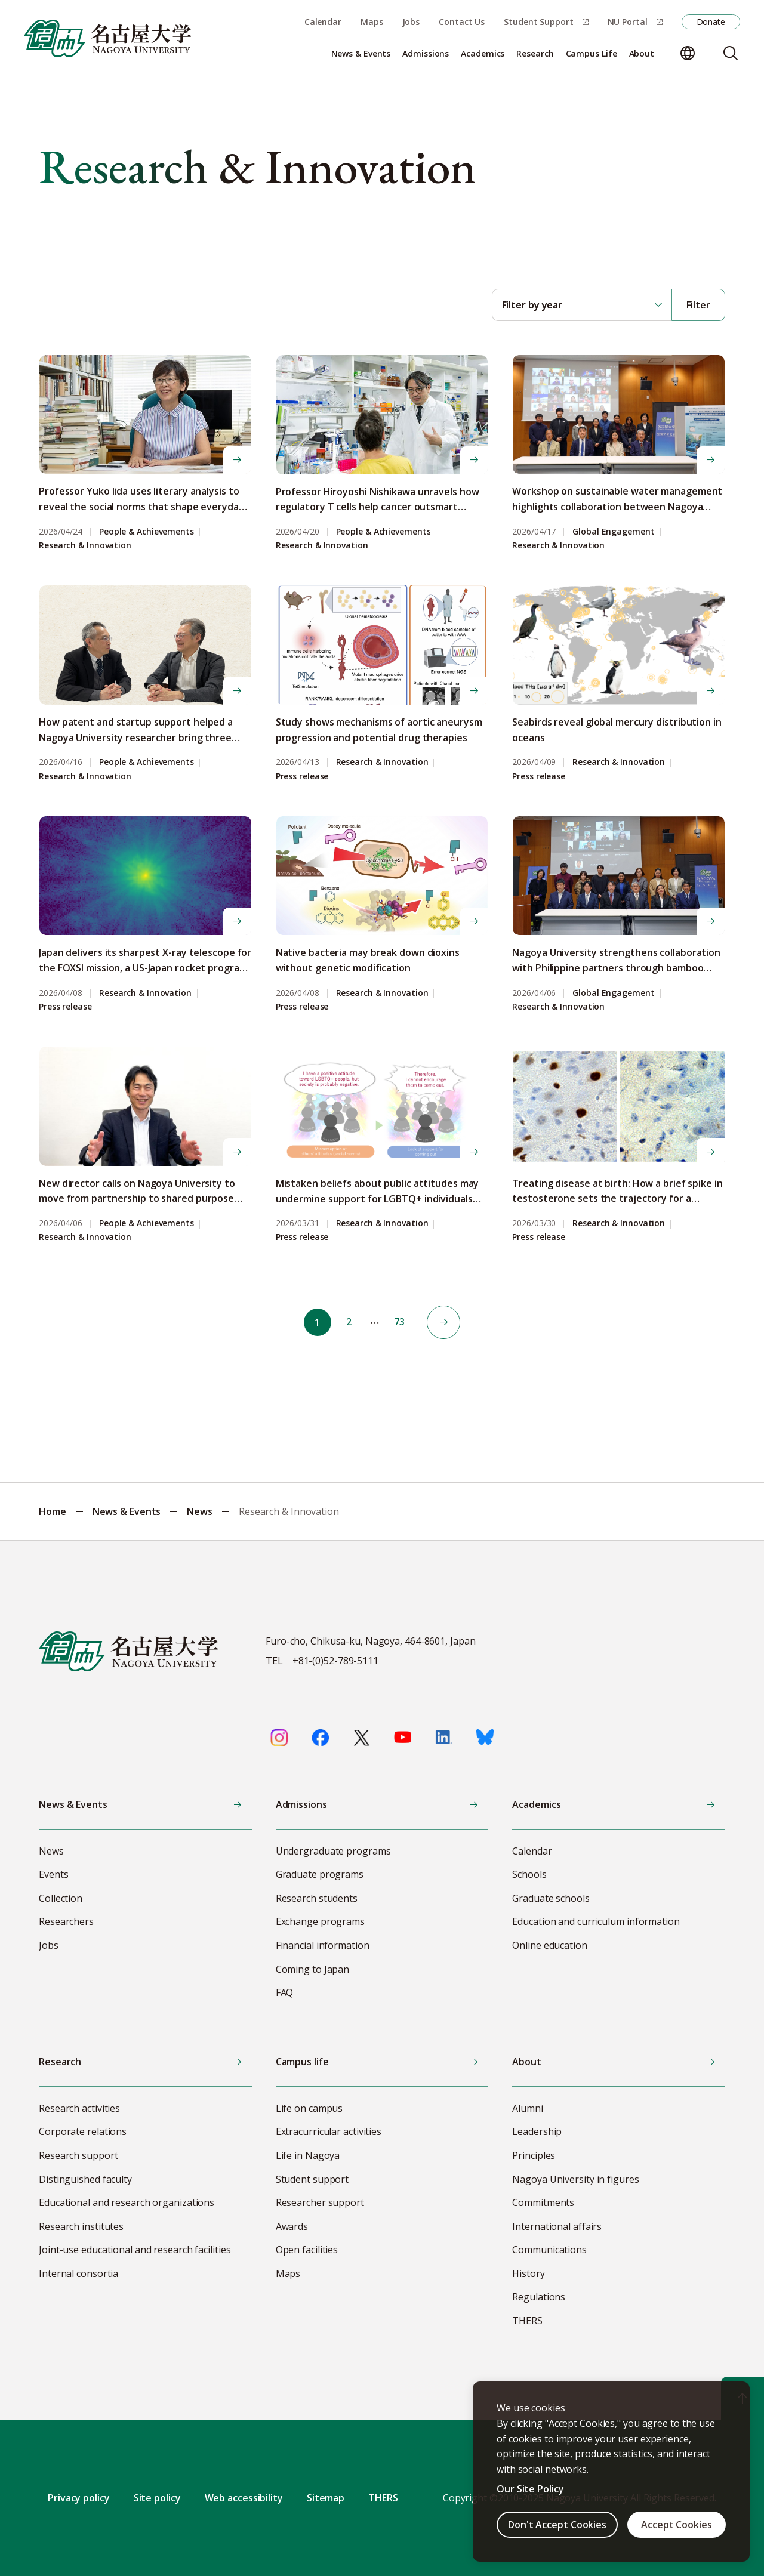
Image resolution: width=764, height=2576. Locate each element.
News (199, 1511)
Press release (302, 777)
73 (401, 1322)
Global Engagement (613, 532)
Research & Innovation (85, 546)
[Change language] (687, 53)
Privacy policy (79, 2497)
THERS (383, 2497)
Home (52, 1511)
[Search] (730, 53)
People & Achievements (146, 532)
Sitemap (325, 2497)
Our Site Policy (530, 2488)
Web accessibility (244, 2497)
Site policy (157, 2497)
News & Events (127, 1511)
